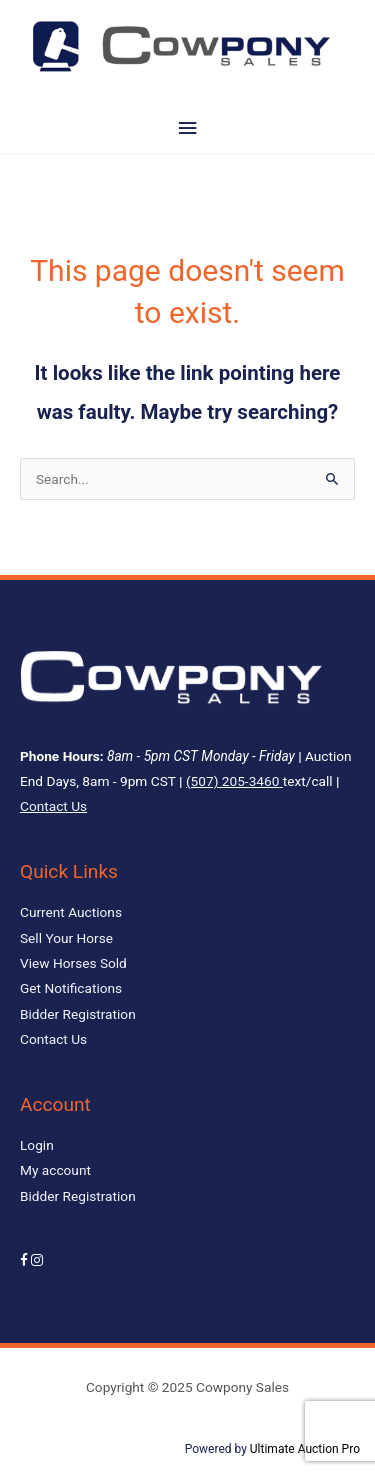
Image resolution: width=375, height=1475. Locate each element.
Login (37, 1145)
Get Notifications (71, 988)
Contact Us (53, 806)
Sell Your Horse (66, 938)
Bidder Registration (78, 1014)
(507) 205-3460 (232, 781)
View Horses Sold (73, 963)
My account (55, 1170)
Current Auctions (71, 912)
